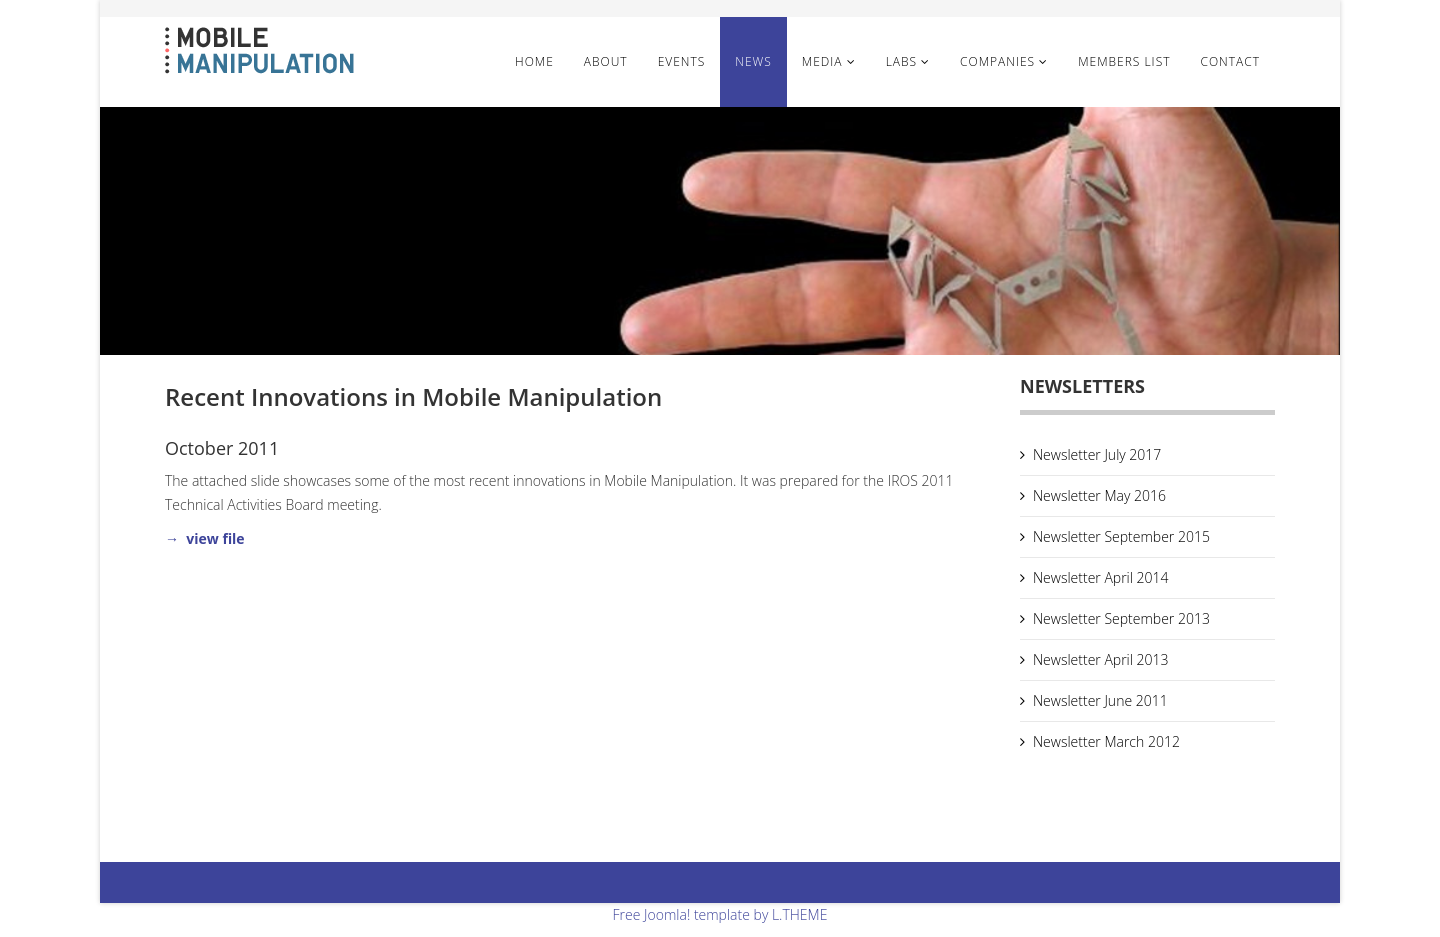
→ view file (205, 538)
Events (682, 61)
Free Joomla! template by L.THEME (720, 914)
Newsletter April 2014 (1101, 577)
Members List (1124, 61)
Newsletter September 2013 (1121, 618)
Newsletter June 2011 (1100, 700)
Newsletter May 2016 (1099, 495)
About (606, 61)
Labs (901, 61)
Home (534, 61)
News (753, 61)
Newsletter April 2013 (1101, 659)
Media (824, 61)
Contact (1230, 61)
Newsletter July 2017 (1097, 454)
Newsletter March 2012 (1106, 741)
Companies (997, 61)
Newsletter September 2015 (1121, 536)
